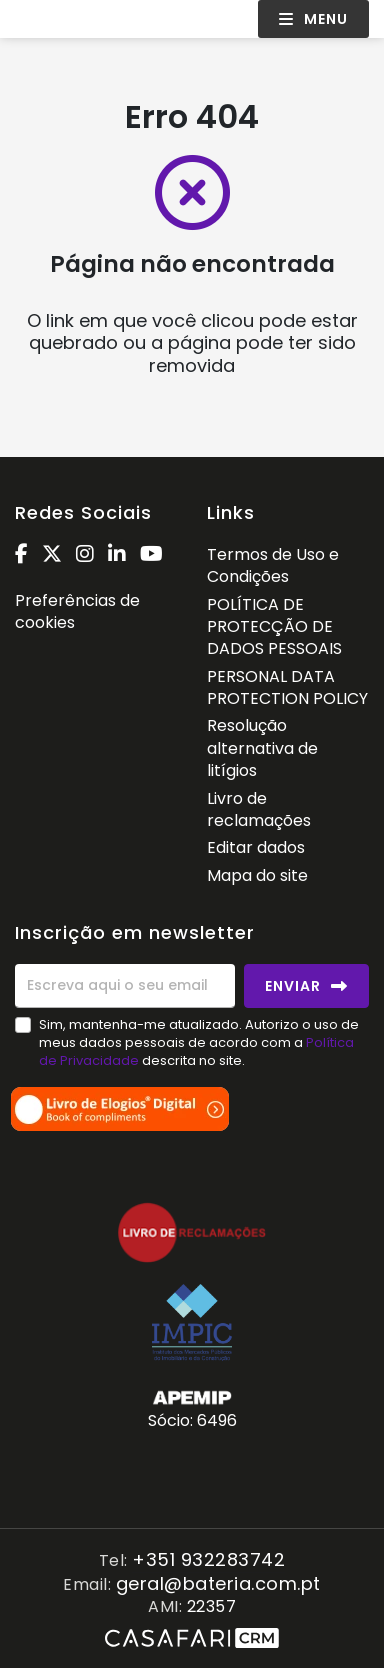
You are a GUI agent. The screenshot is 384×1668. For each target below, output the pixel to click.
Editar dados (256, 847)
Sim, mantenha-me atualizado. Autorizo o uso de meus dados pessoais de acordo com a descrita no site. (199, 1042)
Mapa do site (257, 875)
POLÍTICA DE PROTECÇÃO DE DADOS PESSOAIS (274, 627)
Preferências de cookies (77, 611)
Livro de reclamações (259, 809)
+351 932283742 (208, 1560)
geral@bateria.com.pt (218, 1584)
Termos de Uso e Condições (273, 565)
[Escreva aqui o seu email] (125, 986)
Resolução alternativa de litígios (262, 748)
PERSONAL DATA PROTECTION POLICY (287, 687)
